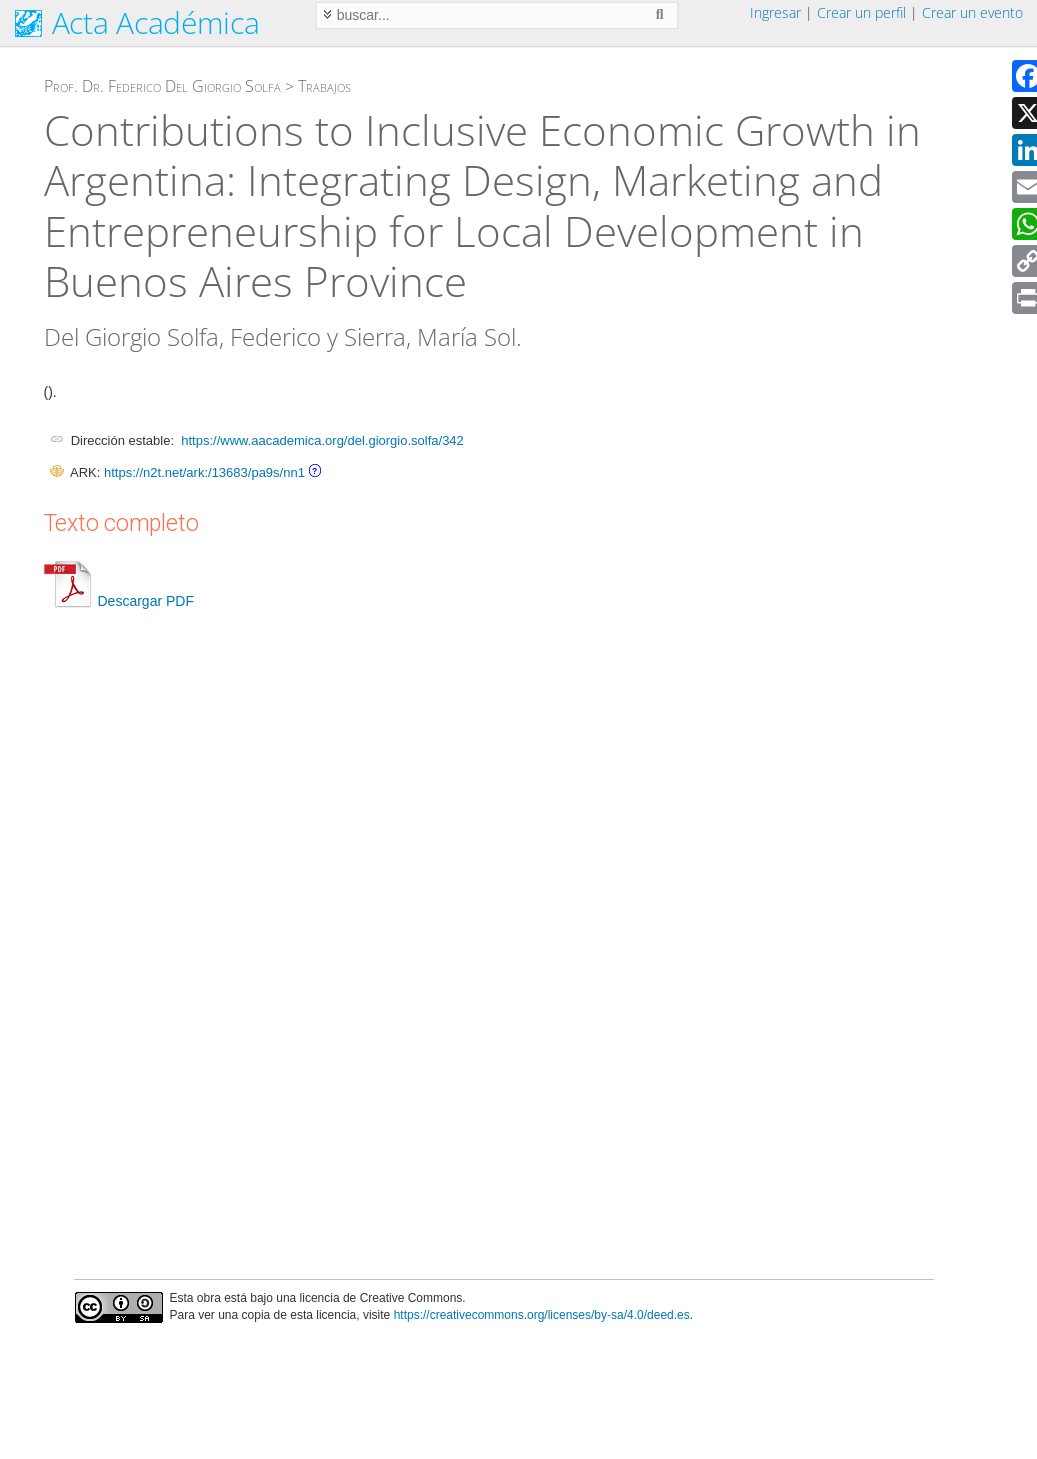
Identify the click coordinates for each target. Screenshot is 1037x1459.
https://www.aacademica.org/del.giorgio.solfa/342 (322, 440)
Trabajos (324, 86)
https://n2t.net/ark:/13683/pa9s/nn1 (204, 472)
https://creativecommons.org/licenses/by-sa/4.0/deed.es (542, 1315)
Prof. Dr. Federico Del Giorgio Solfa (162, 86)
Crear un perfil (861, 12)
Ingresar (775, 12)
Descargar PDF (119, 601)
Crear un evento (972, 12)
